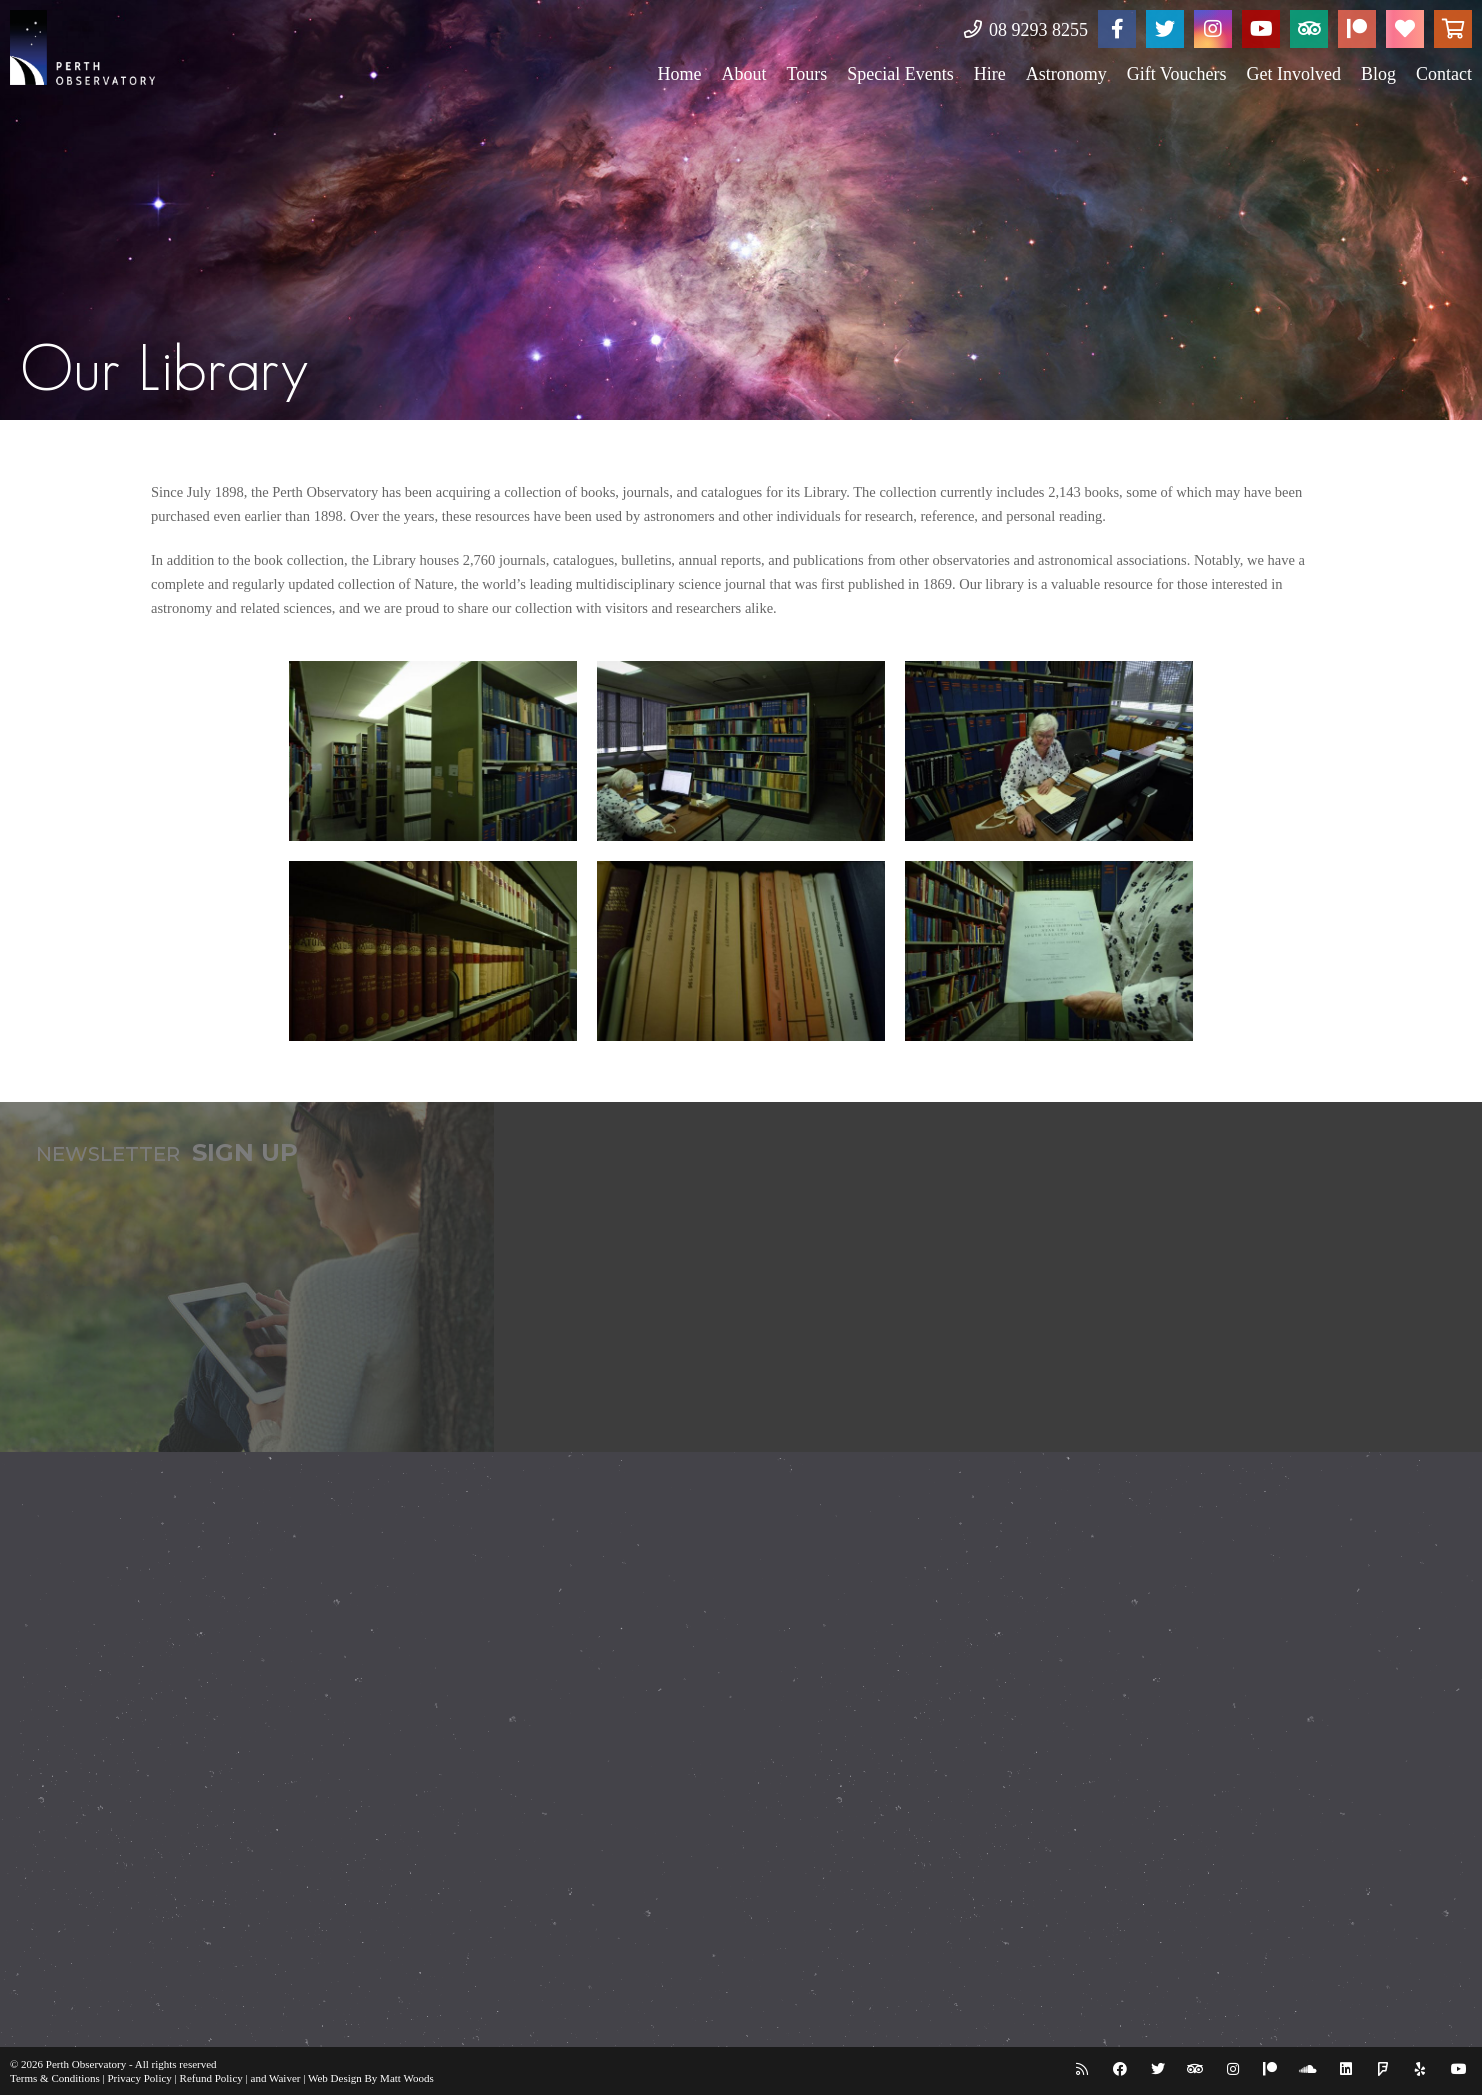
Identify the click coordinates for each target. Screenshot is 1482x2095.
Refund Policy (211, 2078)
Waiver (285, 2078)
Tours (806, 74)
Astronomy (1066, 74)
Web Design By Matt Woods (371, 2078)
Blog (1378, 74)
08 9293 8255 (1026, 30)
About (743, 74)
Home (679, 74)
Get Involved (1294, 74)
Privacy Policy (139, 2078)
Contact (1444, 74)
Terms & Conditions (55, 2078)
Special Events (900, 74)
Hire (990, 74)
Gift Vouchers (1177, 74)
